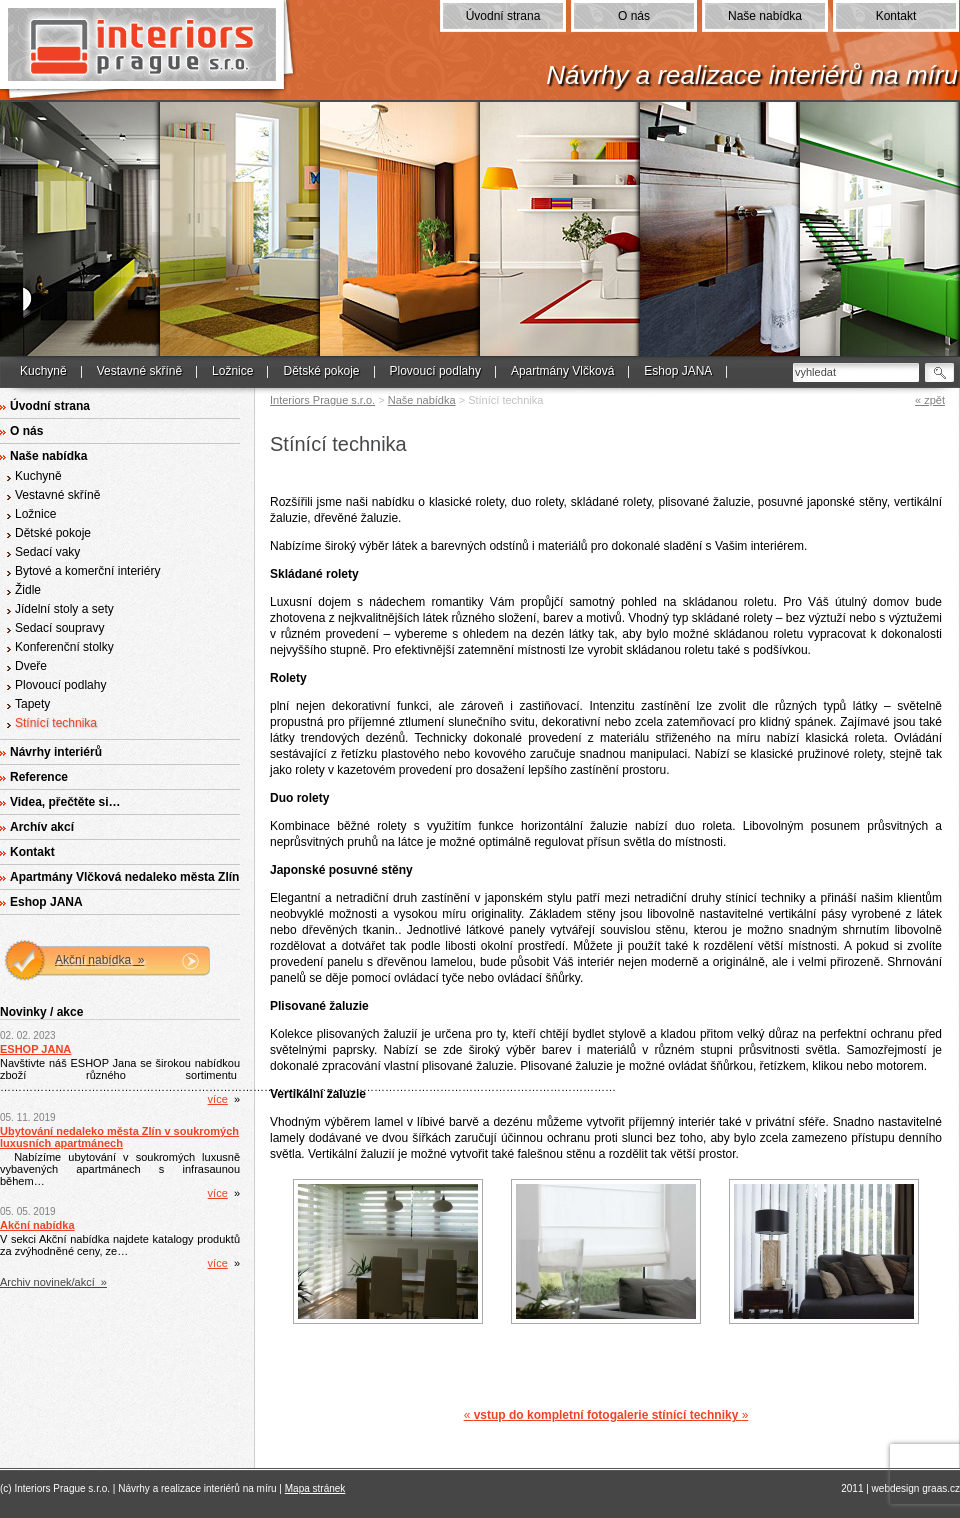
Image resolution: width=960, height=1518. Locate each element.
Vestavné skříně (139, 371)
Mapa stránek (315, 1488)
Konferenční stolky (64, 647)
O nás (634, 16)
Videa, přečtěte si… (65, 802)
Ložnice (232, 371)
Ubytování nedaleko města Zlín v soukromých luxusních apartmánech (119, 1137)
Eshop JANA (678, 371)
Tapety (32, 704)
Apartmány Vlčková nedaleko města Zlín (124, 877)
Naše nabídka (765, 16)
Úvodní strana (503, 16)
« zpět (930, 400)
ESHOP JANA (35, 1049)
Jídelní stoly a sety (64, 609)
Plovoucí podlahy (435, 371)
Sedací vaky (47, 552)
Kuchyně (43, 371)
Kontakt (896, 16)
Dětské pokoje (321, 371)
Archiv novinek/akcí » (53, 1282)
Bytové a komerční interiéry (87, 571)
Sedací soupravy (59, 628)
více (218, 1099)
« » (606, 1415)
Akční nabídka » (99, 960)
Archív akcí (42, 827)
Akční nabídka (37, 1225)
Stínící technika (56, 723)
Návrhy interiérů (56, 752)
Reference (39, 777)
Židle (28, 590)
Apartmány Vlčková (562, 371)
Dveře (31, 666)
